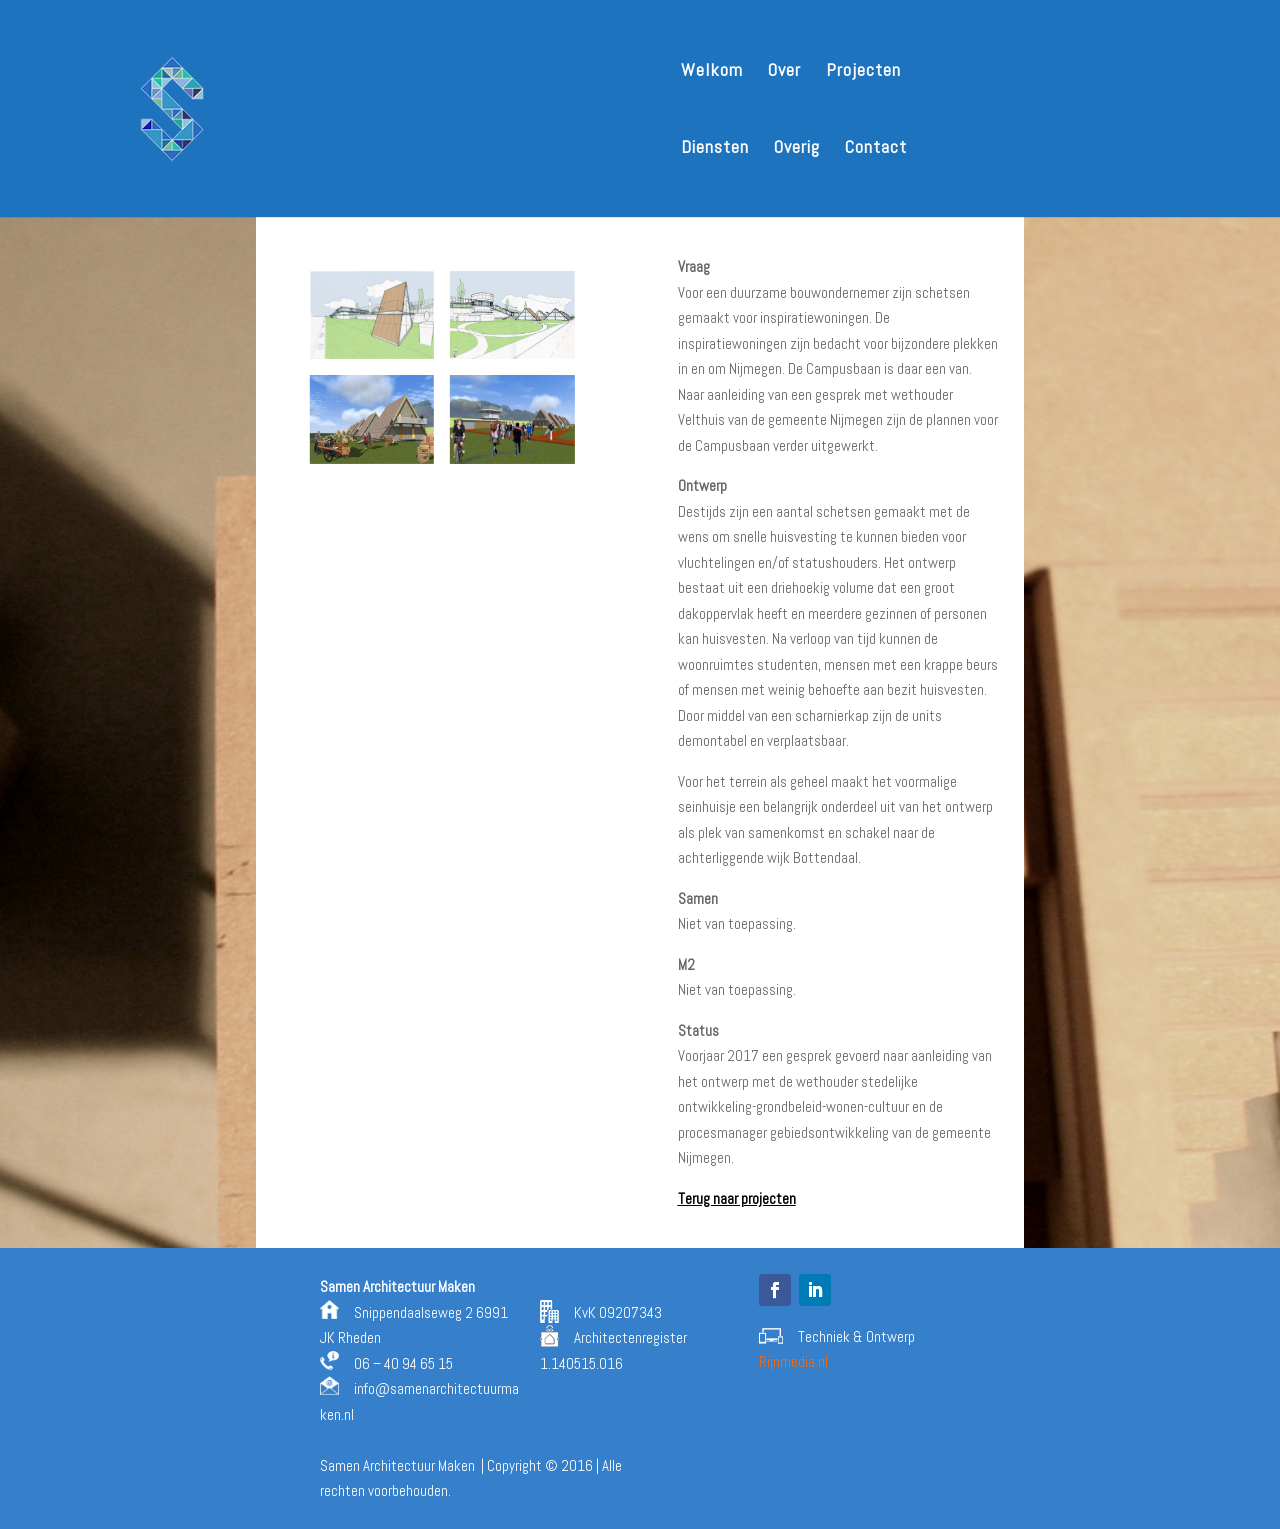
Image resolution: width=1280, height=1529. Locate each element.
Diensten (715, 149)
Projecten (863, 72)
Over (784, 72)
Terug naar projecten (737, 1198)
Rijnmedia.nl (793, 1361)
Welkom (712, 72)
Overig (797, 149)
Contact (876, 149)
